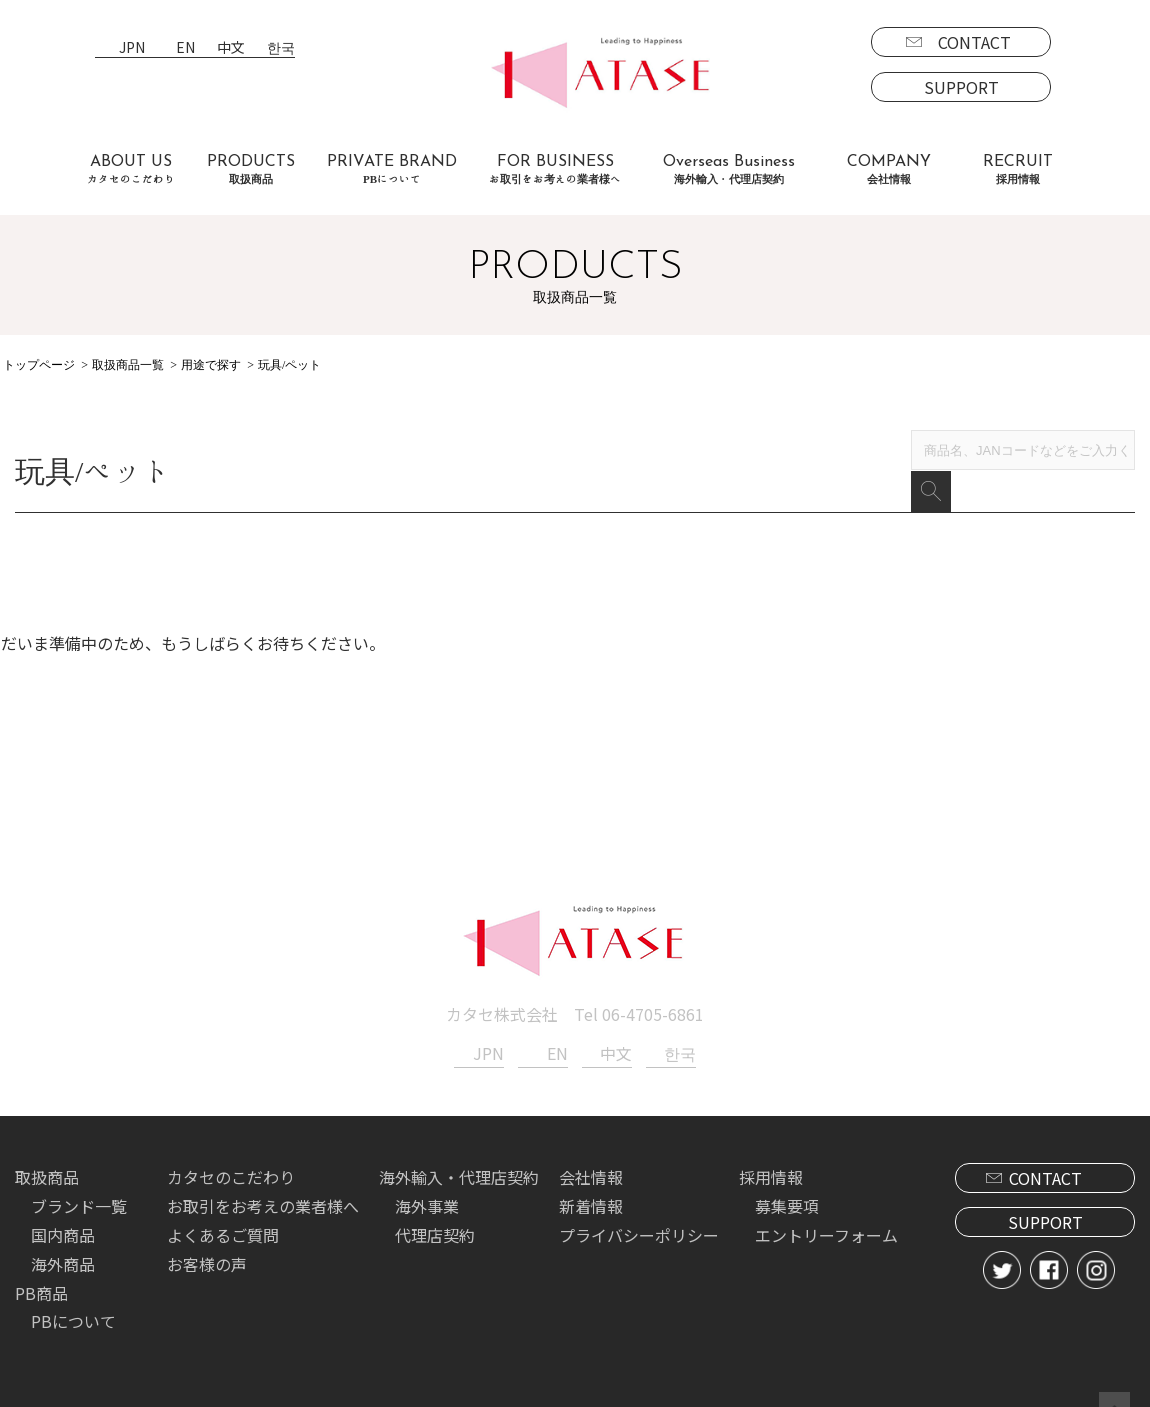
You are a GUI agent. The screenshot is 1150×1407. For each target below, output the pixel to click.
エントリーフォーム (826, 1207)
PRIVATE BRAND (392, 169)
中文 (231, 48)
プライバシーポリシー (639, 1207)
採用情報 (771, 1149)
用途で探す (211, 365)
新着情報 (591, 1178)
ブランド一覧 (79, 1178)
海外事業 (427, 1178)
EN (185, 48)
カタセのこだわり (231, 1149)
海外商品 (63, 1236)
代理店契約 (435, 1207)
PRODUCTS (251, 169)
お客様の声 (207, 1236)
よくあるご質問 (223, 1207)
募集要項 (787, 1178)
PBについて (73, 1293)
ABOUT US (131, 169)
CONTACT (974, 42)
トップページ (39, 365)
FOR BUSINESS (555, 169)
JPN (132, 48)
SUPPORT (961, 87)
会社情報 (591, 1149)
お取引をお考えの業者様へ (263, 1178)
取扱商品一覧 (128, 365)
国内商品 (63, 1207)
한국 (281, 48)
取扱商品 (47, 1149)
